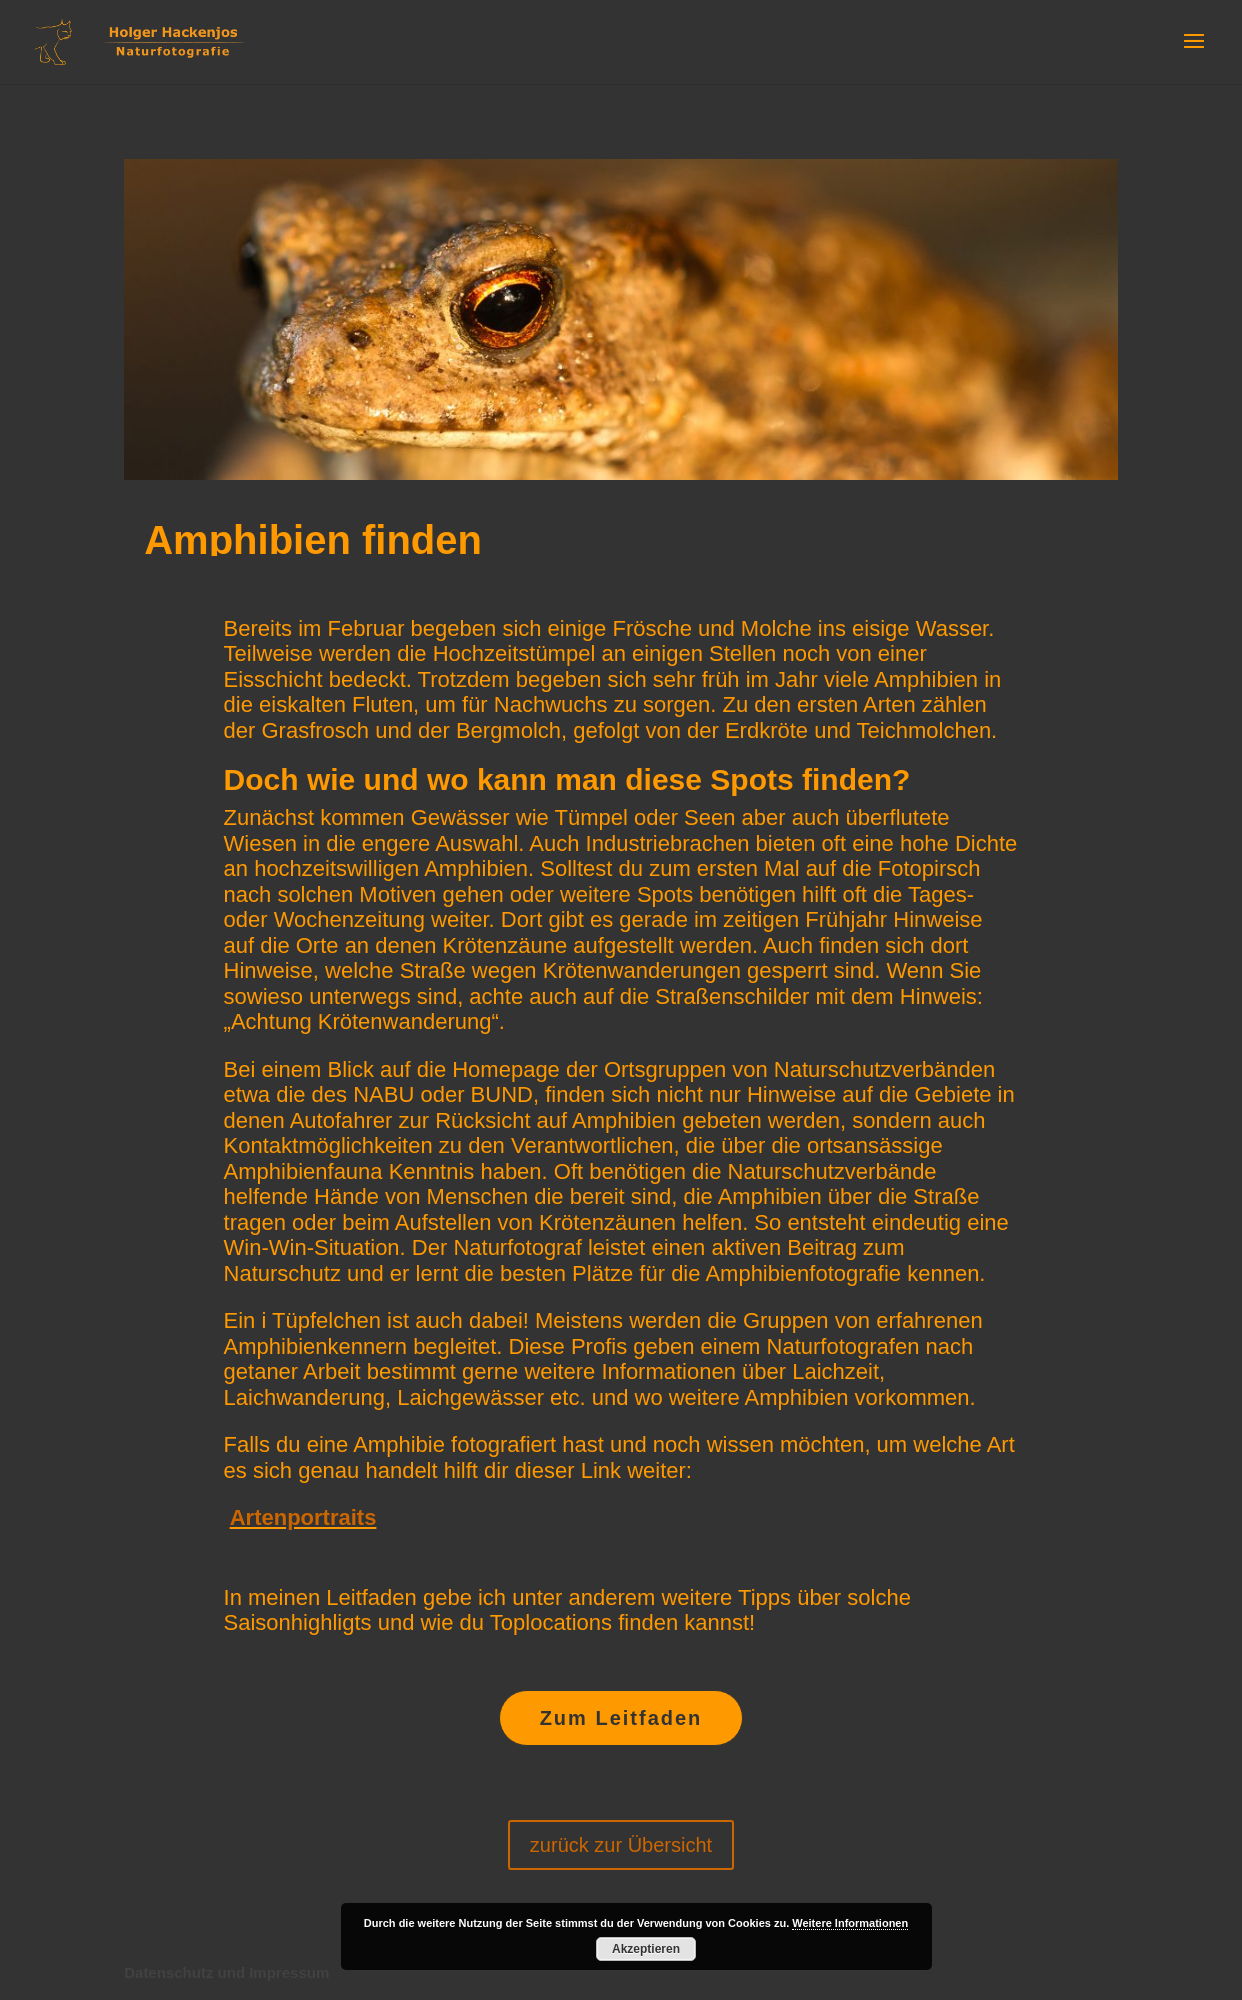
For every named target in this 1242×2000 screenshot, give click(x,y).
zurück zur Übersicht (621, 1845)
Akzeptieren (646, 1949)
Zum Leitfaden (621, 1718)
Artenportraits (303, 1517)
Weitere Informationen (850, 1923)
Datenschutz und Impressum (226, 1972)
